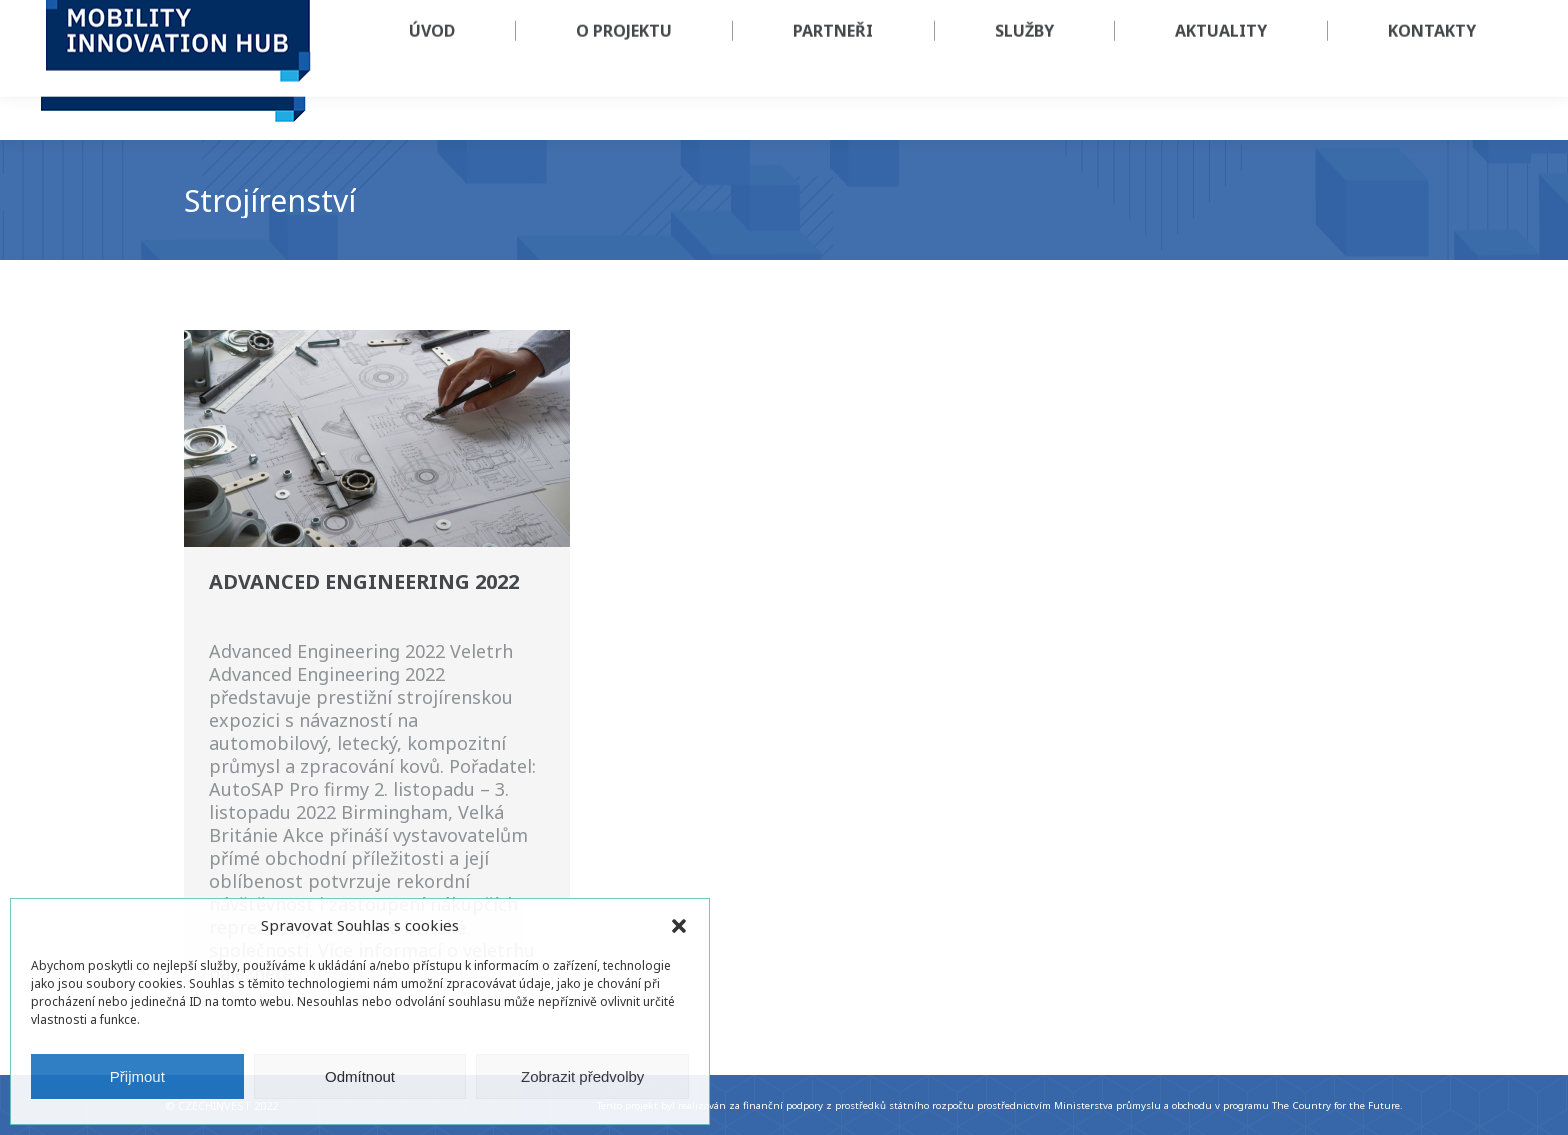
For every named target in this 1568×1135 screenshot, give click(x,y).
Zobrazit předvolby (582, 1076)
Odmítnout (360, 1076)
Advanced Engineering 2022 (364, 581)
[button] (679, 926)
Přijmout (137, 1076)
